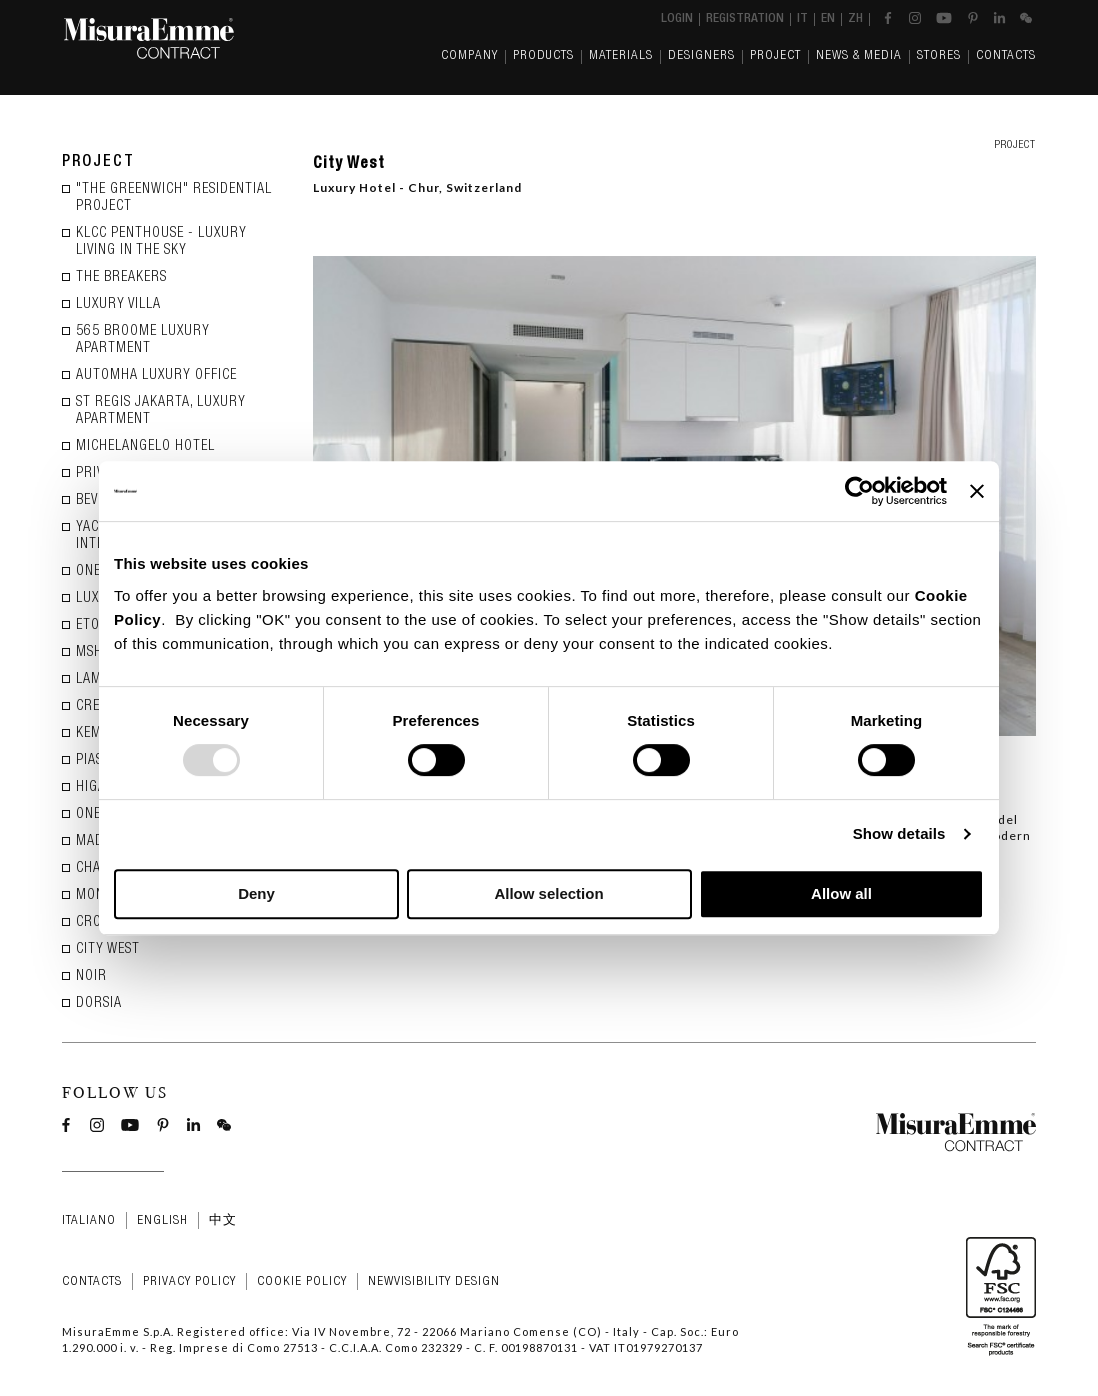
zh (855, 19)
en (828, 19)
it (802, 19)
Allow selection (548, 893)
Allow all (841, 893)
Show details (899, 833)
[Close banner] (977, 491)
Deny (256, 893)
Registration (745, 19)
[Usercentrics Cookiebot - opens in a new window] (859, 491)
